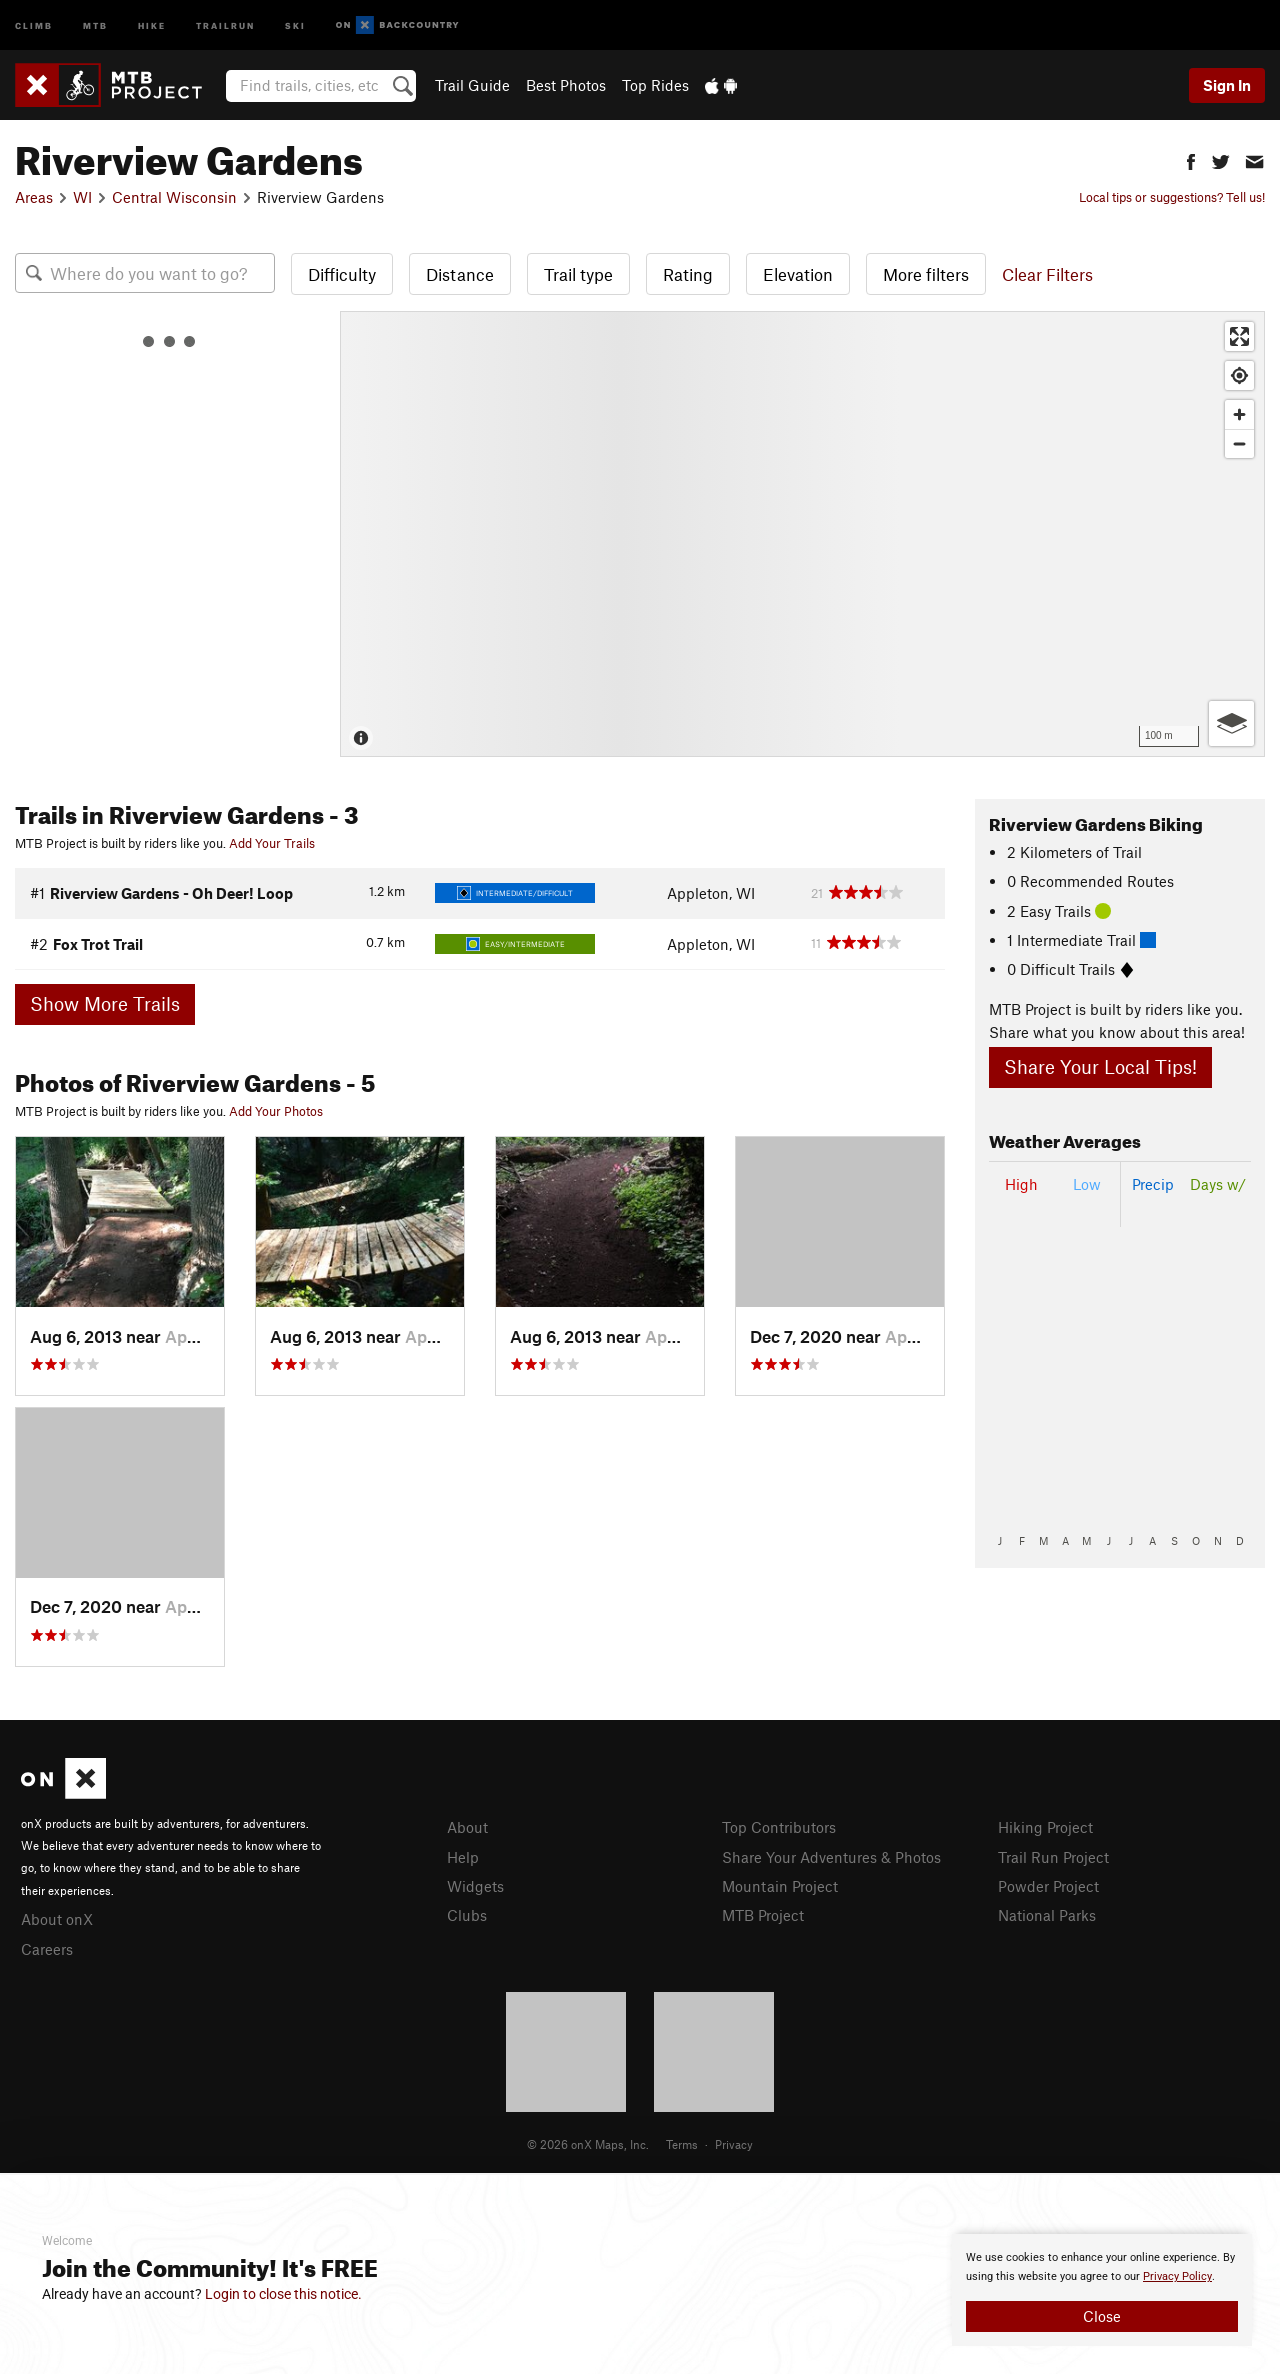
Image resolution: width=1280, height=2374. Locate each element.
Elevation (798, 274)
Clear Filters (1047, 274)
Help (463, 1857)
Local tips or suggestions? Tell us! (1172, 197)
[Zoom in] (1239, 414)
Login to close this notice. (283, 2294)
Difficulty (342, 274)
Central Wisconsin (174, 197)
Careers (47, 1949)
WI (82, 197)
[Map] (802, 534)
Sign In (1227, 85)
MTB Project (763, 1915)
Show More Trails (105, 1003)
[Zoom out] (1239, 443)
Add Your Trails (272, 843)
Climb (34, 24)
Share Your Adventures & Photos (831, 1857)
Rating (688, 274)
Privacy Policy (1177, 2276)
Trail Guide (472, 85)
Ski (295, 24)
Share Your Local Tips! (1100, 1066)
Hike (152, 24)
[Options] (1231, 723)
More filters (926, 274)
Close (1102, 2316)
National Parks (1047, 1915)
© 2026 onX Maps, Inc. (588, 2144)
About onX (57, 1919)
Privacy (734, 2144)
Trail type (578, 274)
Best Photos (566, 85)
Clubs (467, 1915)
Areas (34, 197)
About (467, 1827)
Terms (682, 2144)
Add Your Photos (276, 1111)
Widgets (475, 1886)
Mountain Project (780, 1886)
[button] (1191, 159)
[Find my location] (1239, 375)
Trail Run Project (1053, 1857)
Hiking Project (1045, 1827)
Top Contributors (779, 1827)
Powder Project (1048, 1886)
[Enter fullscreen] (1239, 336)
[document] (1102, 2290)
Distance (460, 274)
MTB (95, 24)
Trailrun (225, 24)
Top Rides (655, 85)
